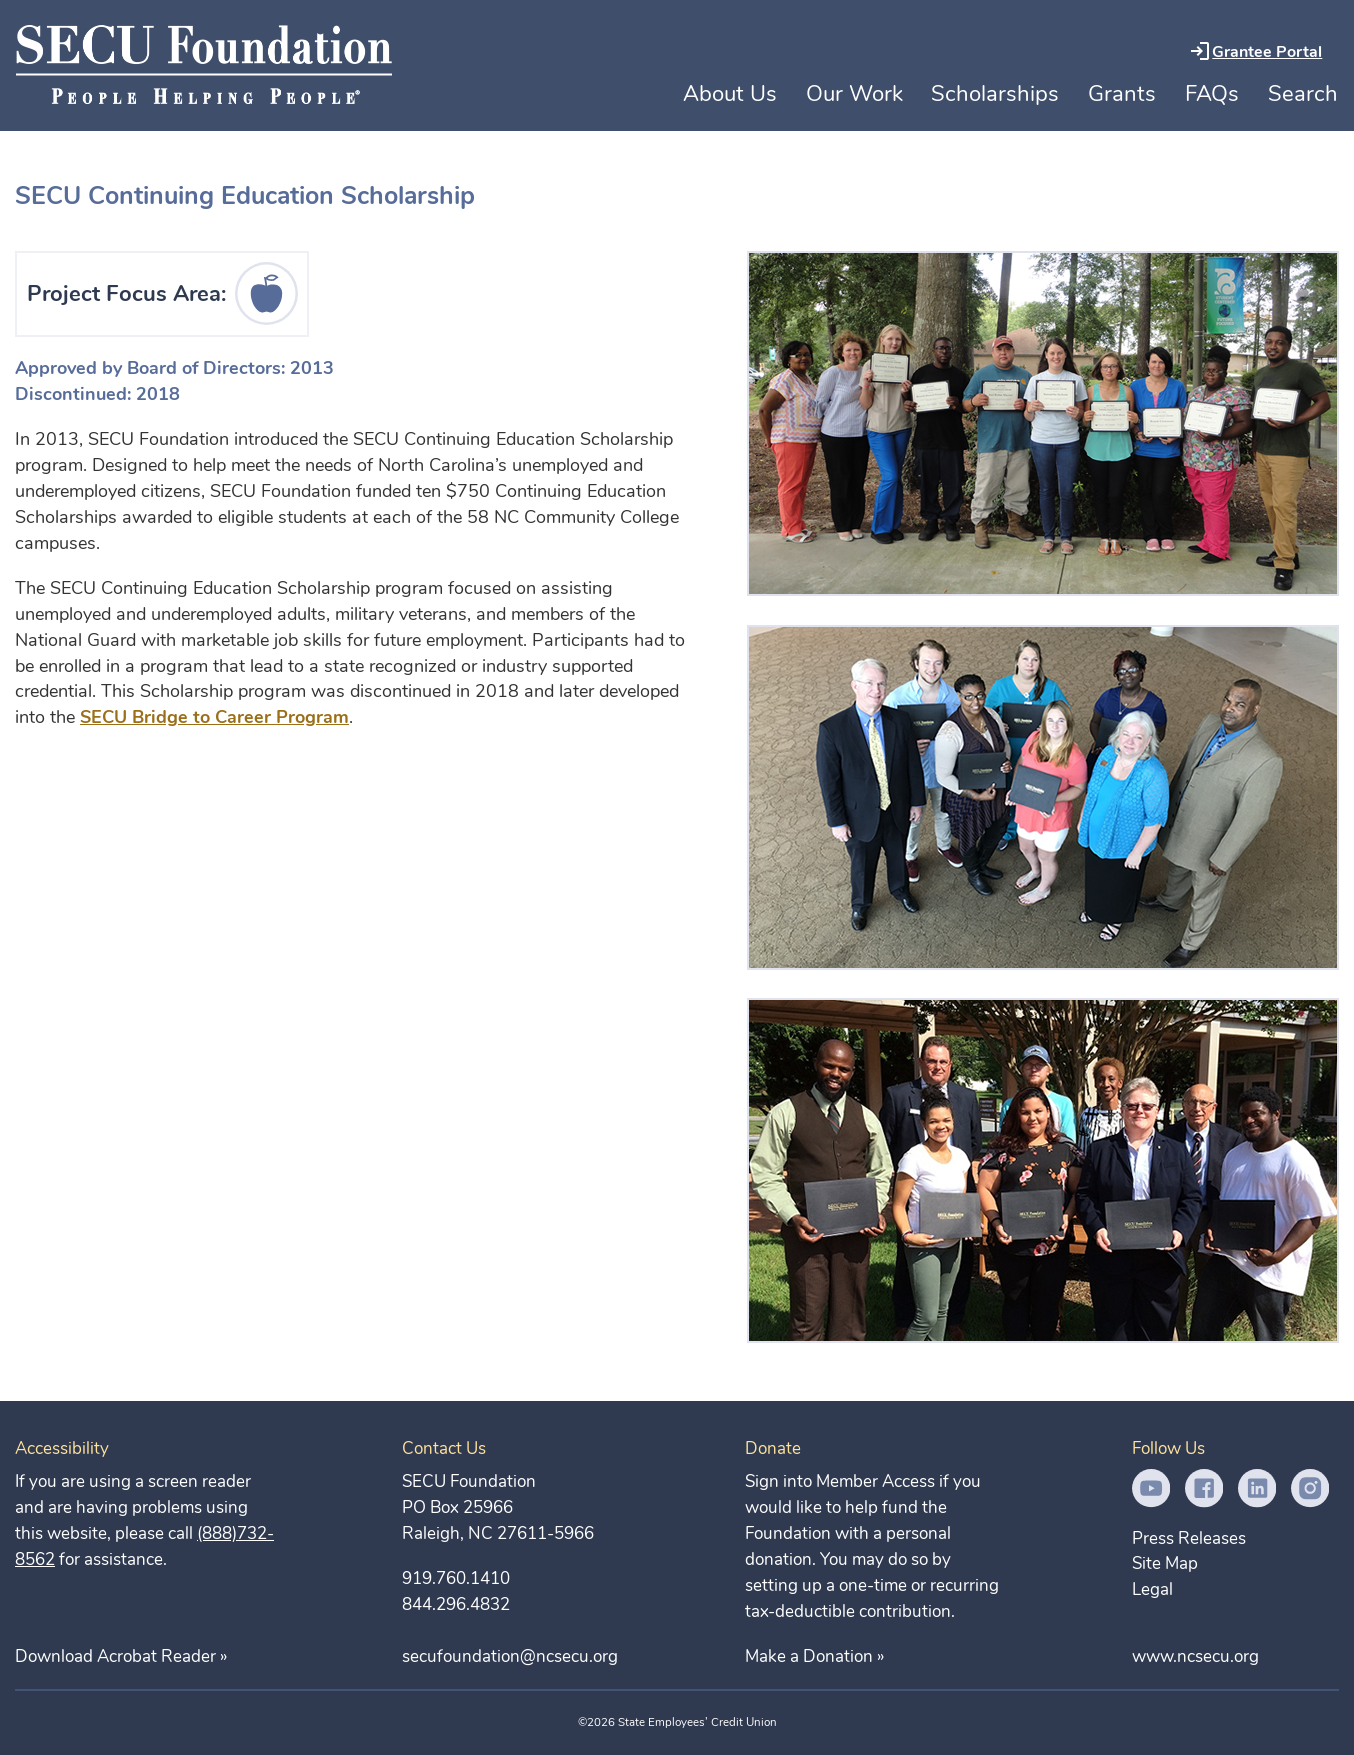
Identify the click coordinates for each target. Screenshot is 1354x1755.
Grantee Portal (1267, 52)
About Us (730, 93)
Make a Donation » (814, 1656)
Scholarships (995, 94)
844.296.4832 (456, 1604)
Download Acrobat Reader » (121, 1656)
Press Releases (1189, 1538)
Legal (1152, 1589)
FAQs (1212, 94)
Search (1303, 94)
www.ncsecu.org (1195, 1656)
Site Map (1165, 1563)
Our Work (854, 94)
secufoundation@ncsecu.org (510, 1656)
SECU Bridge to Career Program (214, 717)
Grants (1122, 94)
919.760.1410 (456, 1578)
